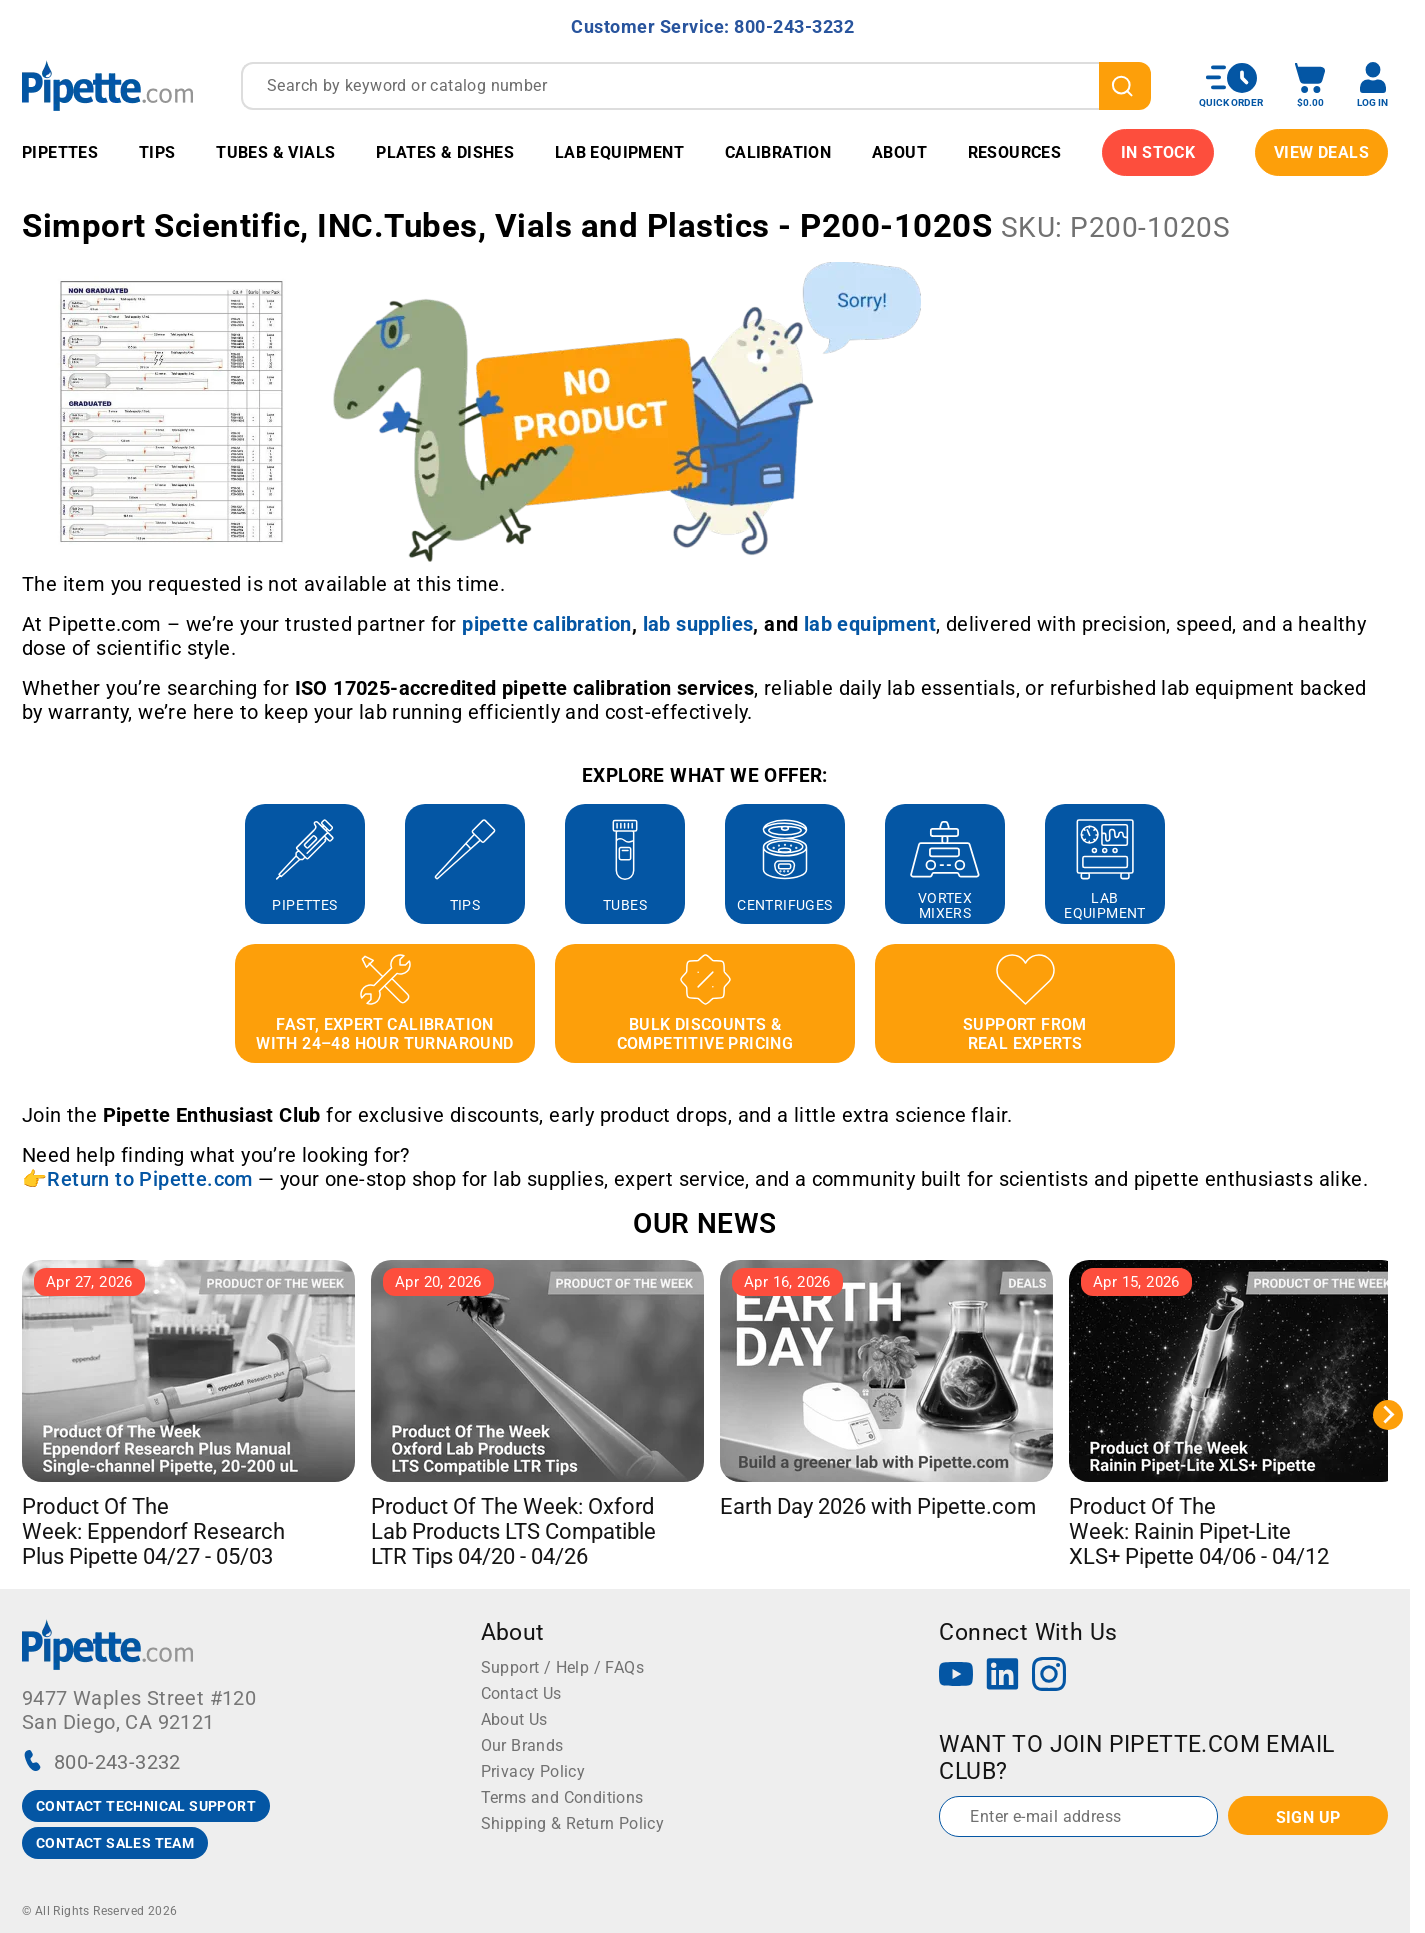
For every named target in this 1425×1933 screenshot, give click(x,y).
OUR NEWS (704, 1223)
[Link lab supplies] (698, 624)
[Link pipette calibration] (547, 624)
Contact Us (521, 1693)
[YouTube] (956, 1676)
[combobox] (696, 86)
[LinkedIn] (1003, 1676)
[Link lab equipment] (870, 624)
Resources (1015, 152)
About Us (514, 1719)
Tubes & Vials (275, 152)
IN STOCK (1158, 152)
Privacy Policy (533, 1771)
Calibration (778, 152)
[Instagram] (1049, 1676)
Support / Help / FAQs (562, 1667)
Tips (157, 152)
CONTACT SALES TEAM (115, 1843)
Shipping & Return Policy (573, 1823)
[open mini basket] (1310, 85)
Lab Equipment (619, 152)
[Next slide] (1388, 1415)
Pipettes (60, 152)
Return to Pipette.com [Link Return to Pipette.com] (149, 1179)
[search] (1125, 86)
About (899, 152)
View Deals (1321, 152)
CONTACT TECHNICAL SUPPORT (146, 1806)
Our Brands (522, 1745)
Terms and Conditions (562, 1797)
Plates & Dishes (445, 152)
